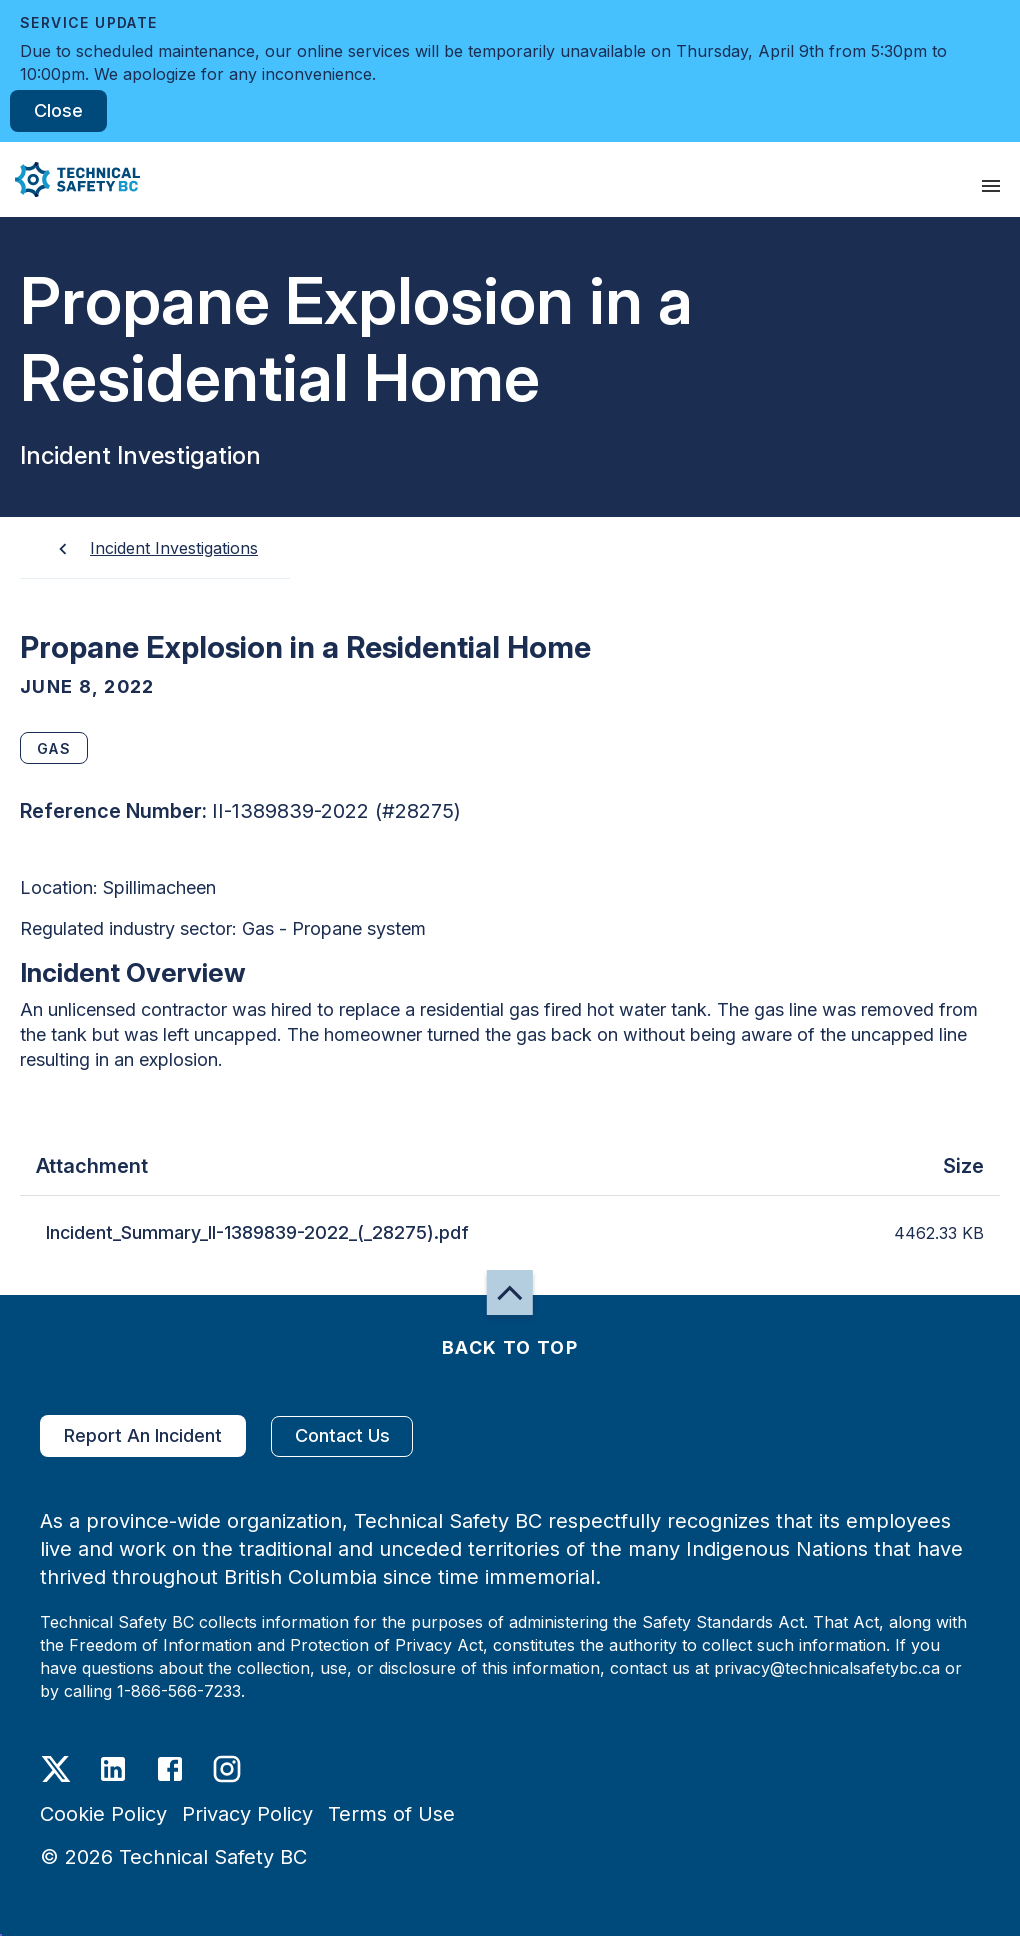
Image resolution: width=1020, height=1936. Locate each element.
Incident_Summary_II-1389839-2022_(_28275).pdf (257, 1233)
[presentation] (991, 186)
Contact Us (342, 1436)
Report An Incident (143, 1436)
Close (58, 111)
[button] (70, 179)
